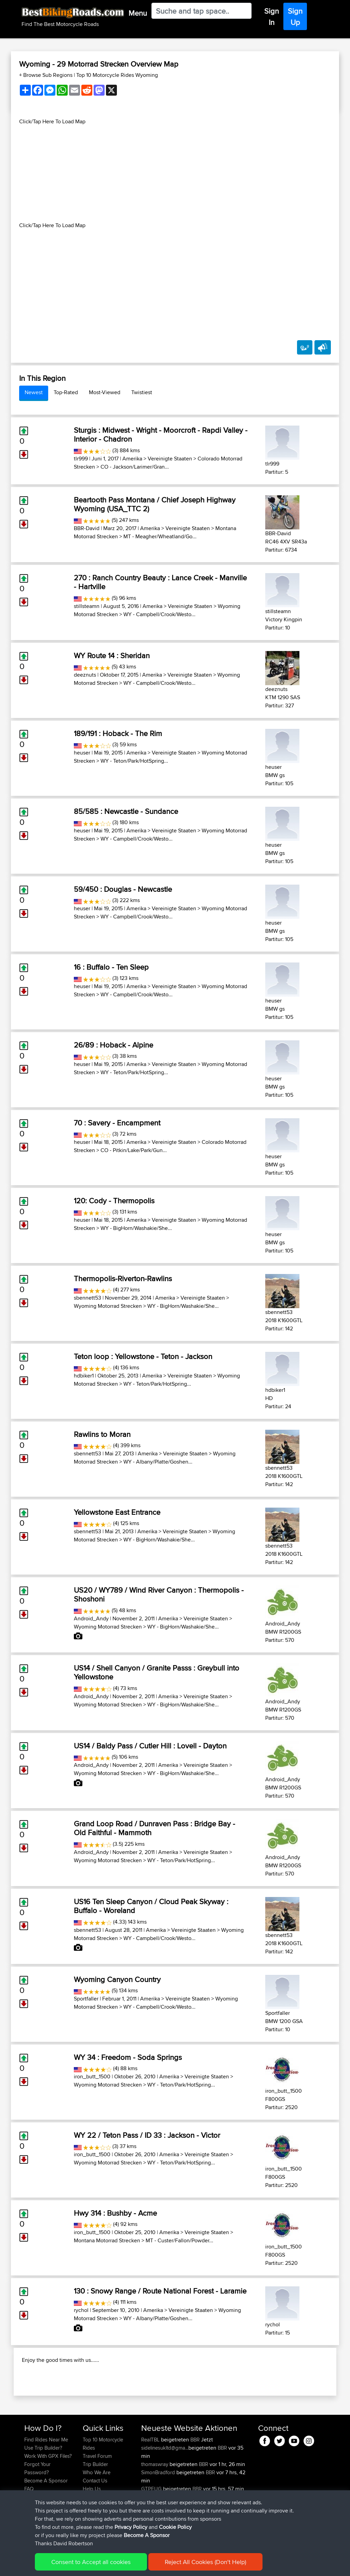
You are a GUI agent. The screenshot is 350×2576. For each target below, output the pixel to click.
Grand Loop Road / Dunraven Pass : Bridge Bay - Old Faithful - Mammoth (154, 1828)
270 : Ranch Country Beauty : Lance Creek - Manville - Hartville (160, 582)
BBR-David (86, 528)
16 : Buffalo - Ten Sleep (111, 966)
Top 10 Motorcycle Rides (103, 2480)
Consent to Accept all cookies (91, 2562)
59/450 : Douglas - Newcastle (123, 889)
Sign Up (295, 16)
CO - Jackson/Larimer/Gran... (134, 467)
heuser (82, 753)
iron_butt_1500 (92, 2076)
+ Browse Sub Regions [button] (46, 75)
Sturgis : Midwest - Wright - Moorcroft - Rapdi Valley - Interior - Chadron (160, 434)
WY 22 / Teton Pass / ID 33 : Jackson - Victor (147, 2135)
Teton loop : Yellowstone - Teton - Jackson (143, 1356)
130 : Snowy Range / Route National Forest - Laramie (160, 2290)
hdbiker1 (84, 1376)
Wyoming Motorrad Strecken (108, 1306)
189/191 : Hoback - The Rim (118, 733)
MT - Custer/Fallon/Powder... (179, 2240)
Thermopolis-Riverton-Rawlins (123, 1278)
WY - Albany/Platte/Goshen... (157, 1462)
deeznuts (85, 675)
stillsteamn (86, 606)
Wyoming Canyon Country (117, 1979)
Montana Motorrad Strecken (107, 2240)
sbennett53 (87, 1298)
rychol (81, 2310)
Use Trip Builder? (43, 2484)
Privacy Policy (131, 2527)
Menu (138, 13)
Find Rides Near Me (46, 2475)
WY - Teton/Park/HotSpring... (134, 761)
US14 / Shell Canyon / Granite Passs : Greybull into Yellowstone (156, 1672)
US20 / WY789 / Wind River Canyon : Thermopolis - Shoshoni (159, 1594)
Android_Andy (91, 1618)
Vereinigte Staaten (170, 458)
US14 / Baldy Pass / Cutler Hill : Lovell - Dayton (150, 1745)
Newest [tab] (34, 392)
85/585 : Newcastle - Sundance (126, 811)
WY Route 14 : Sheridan (112, 655)
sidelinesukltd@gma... (164, 2484)
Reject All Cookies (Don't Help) (205, 2562)
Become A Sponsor (147, 2535)
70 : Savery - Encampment (117, 1122)
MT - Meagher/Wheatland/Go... (160, 536)
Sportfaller (86, 1999)
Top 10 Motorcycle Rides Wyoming (117, 75)
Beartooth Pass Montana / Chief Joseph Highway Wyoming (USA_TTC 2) (154, 504)
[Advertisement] (175, 173)
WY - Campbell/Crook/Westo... (159, 614)
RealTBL (151, 2475)
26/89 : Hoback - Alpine (113, 1044)
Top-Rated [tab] (66, 392)
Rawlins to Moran (102, 1434)
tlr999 (81, 458)
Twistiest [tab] (141, 392)
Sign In (271, 16)
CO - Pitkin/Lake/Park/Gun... (133, 1150)
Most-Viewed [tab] (104, 392)
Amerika (132, 458)
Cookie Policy (175, 2527)
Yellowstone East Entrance (117, 1512)
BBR (195, 2475)
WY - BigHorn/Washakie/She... (136, 1228)
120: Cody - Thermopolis (114, 1200)
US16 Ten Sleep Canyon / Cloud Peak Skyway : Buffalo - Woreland (151, 1906)
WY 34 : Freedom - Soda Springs (128, 2057)
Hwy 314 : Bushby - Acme (115, 2212)
